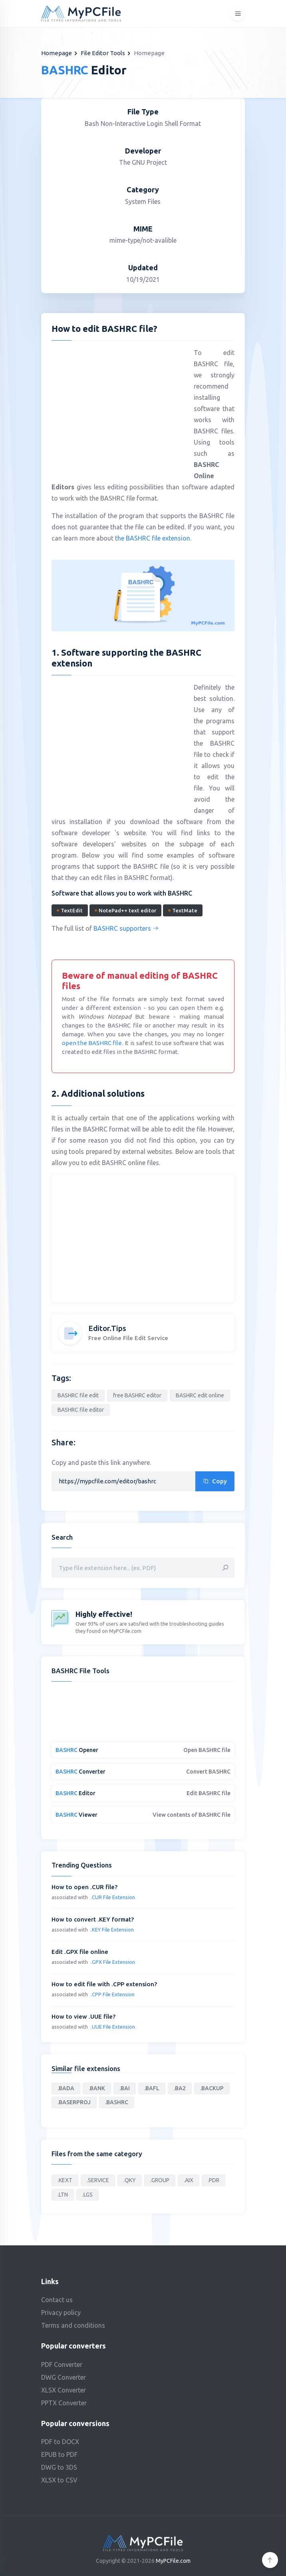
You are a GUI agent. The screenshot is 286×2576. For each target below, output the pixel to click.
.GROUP (159, 2180)
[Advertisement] (119, 405)
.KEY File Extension (112, 1929)
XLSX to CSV (59, 2480)
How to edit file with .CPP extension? (104, 1984)
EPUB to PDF (59, 2454)
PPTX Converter (64, 2402)
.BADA (66, 2088)
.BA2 (180, 2088)
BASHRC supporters (126, 928)
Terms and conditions (73, 2325)
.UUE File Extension (113, 2026)
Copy (215, 1481)
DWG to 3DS (59, 2467)
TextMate (182, 910)
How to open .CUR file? (84, 1887)
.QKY (129, 2180)
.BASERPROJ (74, 2102)
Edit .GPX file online (80, 1951)
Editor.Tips (107, 1328)
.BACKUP (212, 2088)
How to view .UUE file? (83, 2016)
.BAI (124, 2088)
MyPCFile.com (173, 2561)
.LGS (87, 2194)
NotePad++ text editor (125, 910)
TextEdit (70, 910)
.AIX (188, 2180)
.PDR (213, 2180)
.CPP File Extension (113, 1994)
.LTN (63, 2194)
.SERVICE (98, 2180)
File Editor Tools (103, 53)
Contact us (57, 2299)
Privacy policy (61, 2312)
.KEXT (65, 2180)
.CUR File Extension (113, 1897)
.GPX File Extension (113, 1962)
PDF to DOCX (60, 2441)
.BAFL (151, 2088)
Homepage (56, 53)
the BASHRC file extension (152, 538)
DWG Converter (63, 2377)
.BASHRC (116, 2102)
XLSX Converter (63, 2390)
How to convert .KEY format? (93, 1919)
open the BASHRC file (92, 1043)
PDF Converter (61, 2364)
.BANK (97, 2088)
